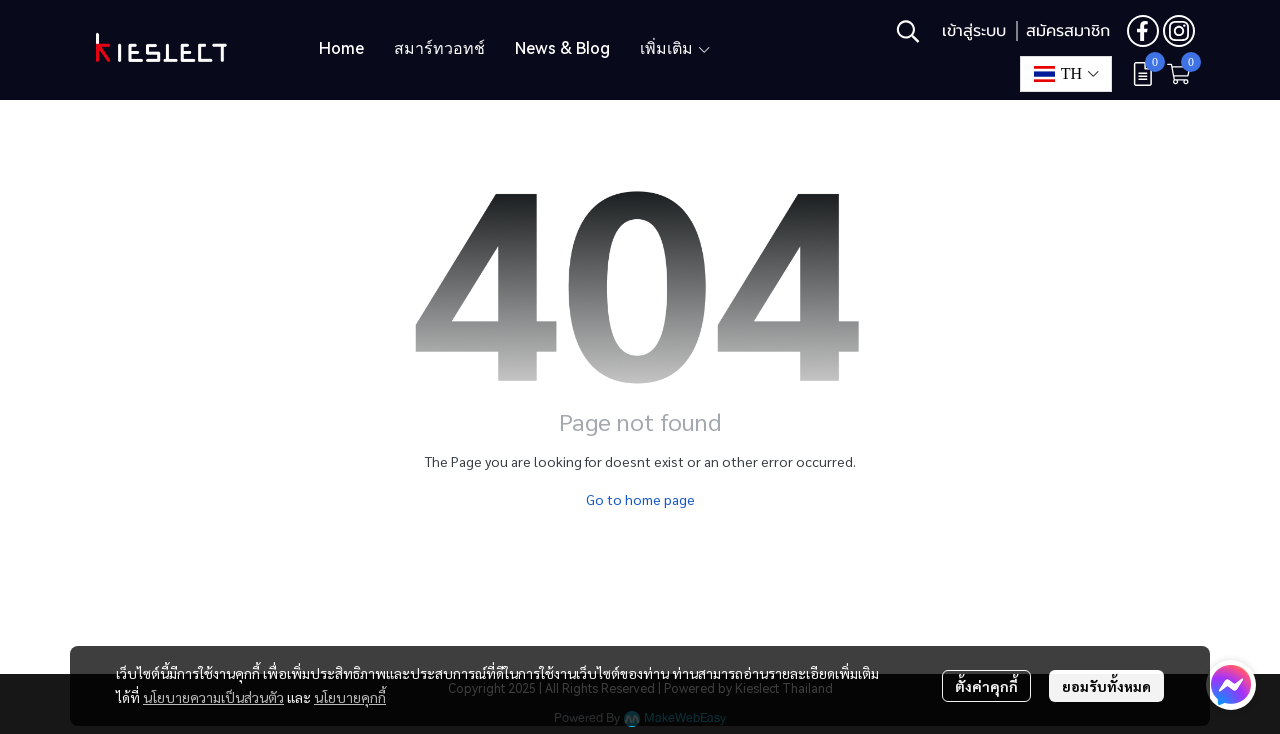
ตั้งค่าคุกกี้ (986, 686)
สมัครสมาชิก (1068, 31)
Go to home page (640, 499)
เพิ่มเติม (676, 48)
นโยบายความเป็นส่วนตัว (213, 697)
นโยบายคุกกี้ (350, 697)
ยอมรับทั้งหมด (1106, 686)
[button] (908, 31)
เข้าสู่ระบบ (974, 31)
